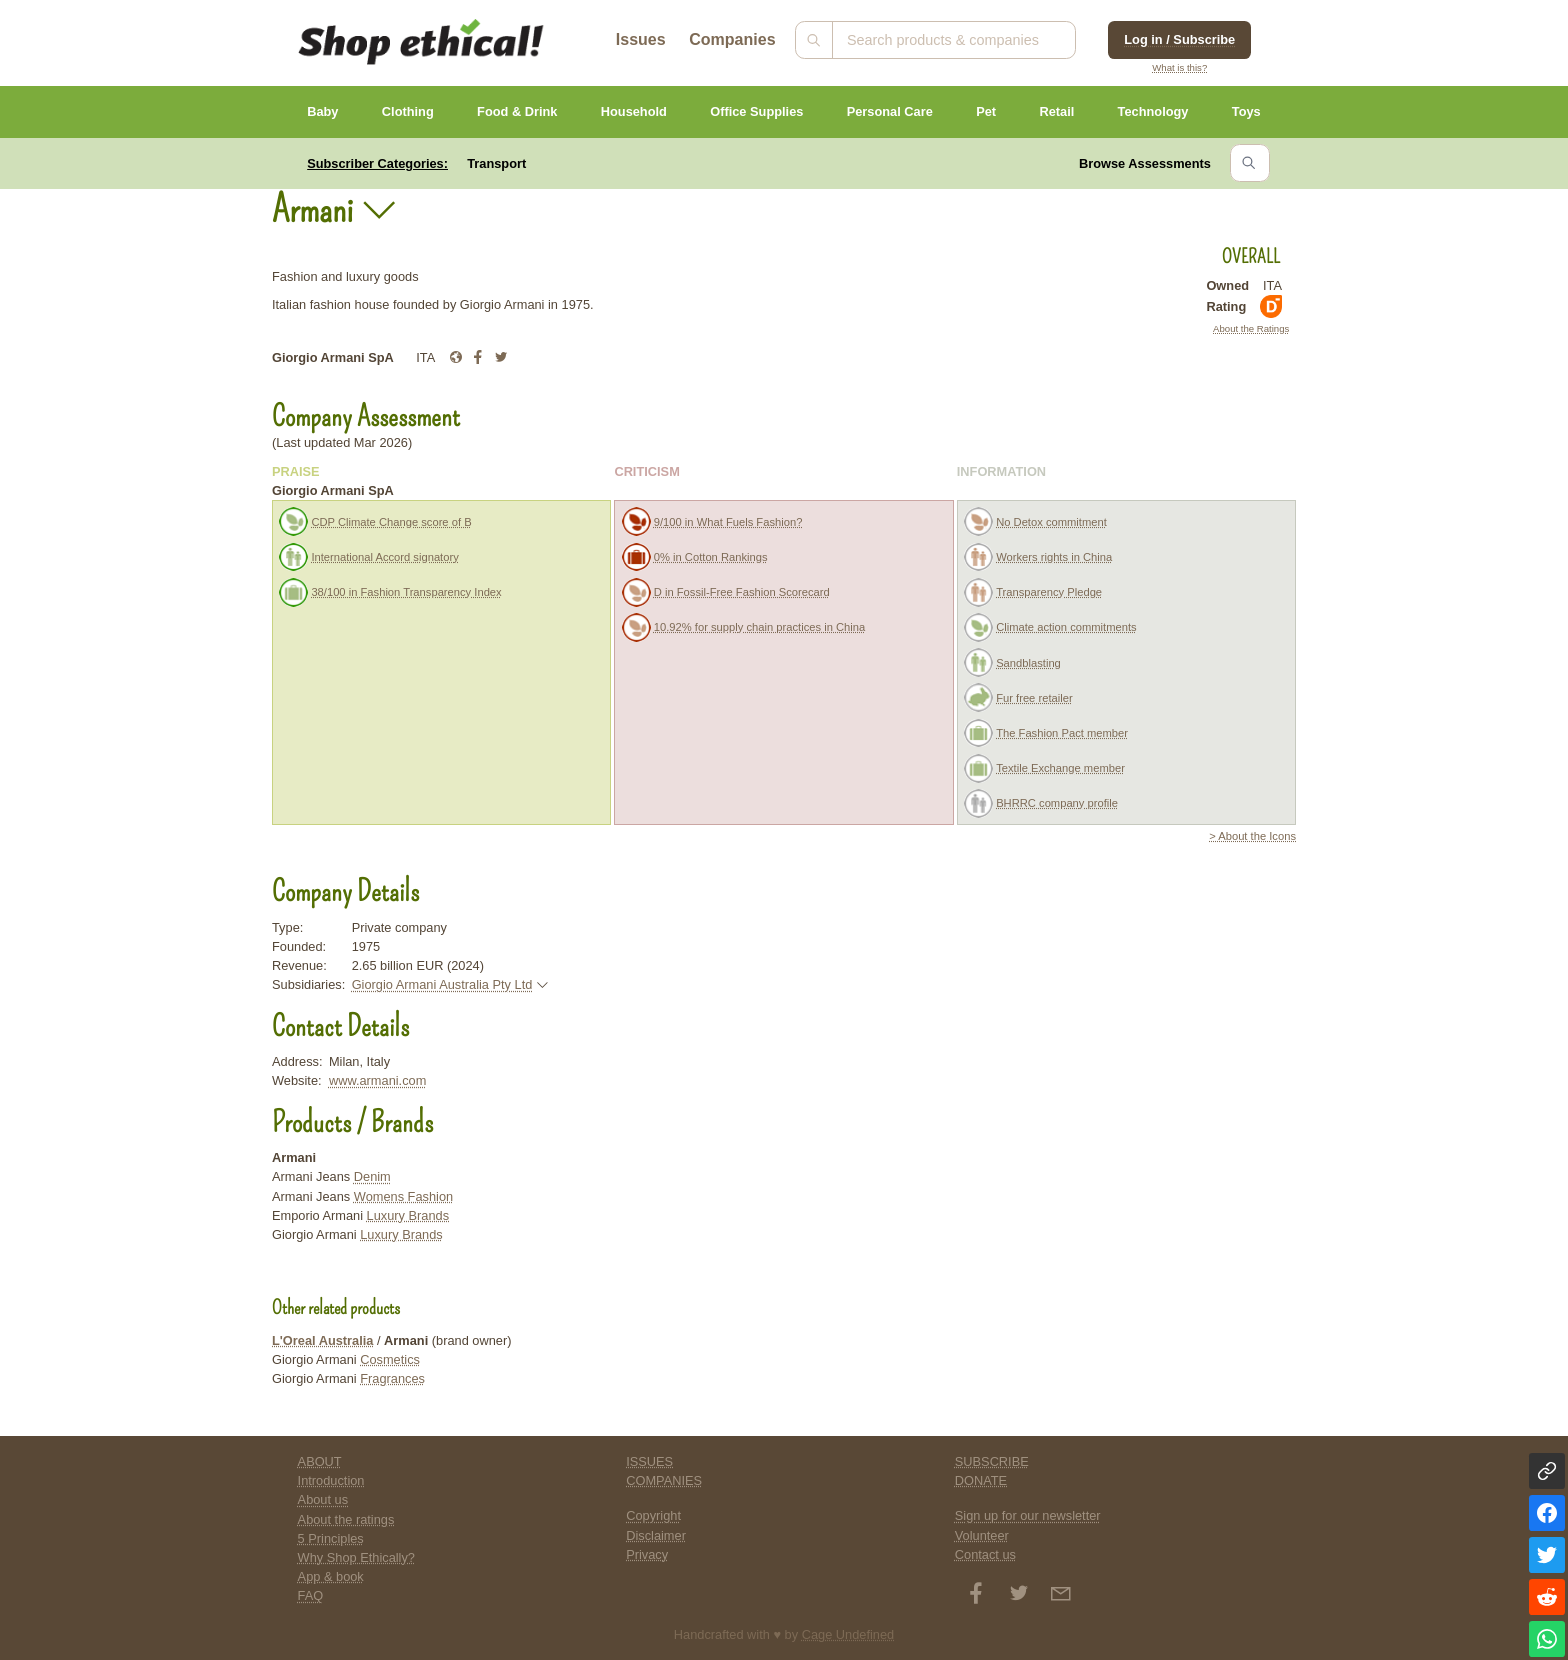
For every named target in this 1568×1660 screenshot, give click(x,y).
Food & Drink (517, 111)
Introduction (331, 1480)
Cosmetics (390, 1359)
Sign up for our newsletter (1028, 1515)
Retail (1056, 111)
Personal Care (890, 111)
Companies (732, 39)
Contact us (985, 1554)
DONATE (981, 1480)
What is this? (1179, 67)
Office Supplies (756, 111)
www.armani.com (377, 1080)
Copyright (653, 1515)
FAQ (311, 1595)
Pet (986, 111)
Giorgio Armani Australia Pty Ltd (442, 984)
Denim (372, 1176)
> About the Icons (1252, 836)
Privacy (647, 1554)
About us (323, 1499)
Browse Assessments (1145, 163)
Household (634, 111)
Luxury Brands (408, 1215)
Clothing (408, 111)
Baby (322, 111)
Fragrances (392, 1378)
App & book (331, 1576)
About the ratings (346, 1519)
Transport (496, 163)
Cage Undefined (848, 1634)
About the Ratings (1251, 328)
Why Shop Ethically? (356, 1557)
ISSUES (649, 1461)
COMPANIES (664, 1480)
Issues (641, 39)
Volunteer (982, 1535)
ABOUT (320, 1461)
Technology (1153, 111)
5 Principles (331, 1538)
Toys (1246, 111)
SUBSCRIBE (992, 1461)
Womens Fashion (403, 1196)
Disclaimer (656, 1535)
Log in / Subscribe (1179, 39)
